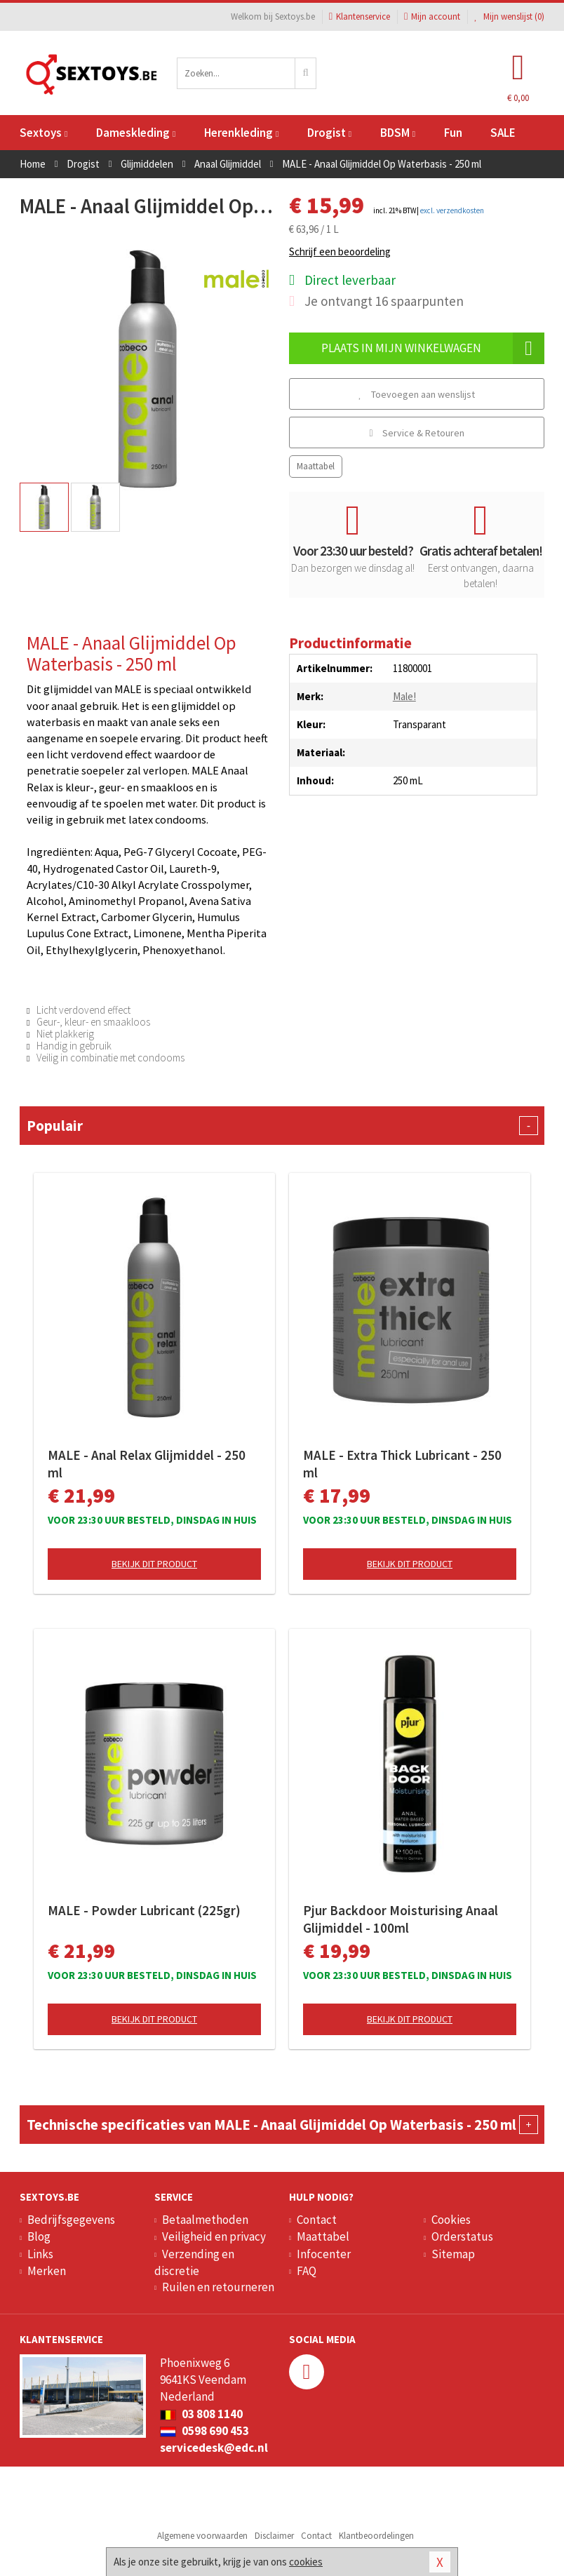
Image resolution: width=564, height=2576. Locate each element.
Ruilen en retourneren (218, 2287)
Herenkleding (241, 132)
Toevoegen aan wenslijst (416, 394)
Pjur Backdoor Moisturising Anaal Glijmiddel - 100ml (400, 1919)
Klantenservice (359, 16)
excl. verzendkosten (452, 210)
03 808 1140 (201, 2414)
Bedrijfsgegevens (71, 2219)
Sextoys (43, 132)
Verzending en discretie (194, 2262)
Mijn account (432, 16)
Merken (46, 2271)
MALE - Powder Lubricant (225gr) (144, 1910)
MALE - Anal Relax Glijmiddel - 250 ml (147, 1464)
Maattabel (316, 466)
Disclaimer (274, 2536)
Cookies (451, 2219)
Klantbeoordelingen (376, 2536)
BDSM (397, 132)
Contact (317, 2219)
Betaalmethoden (205, 2219)
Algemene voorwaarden (202, 2536)
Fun (453, 132)
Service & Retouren (416, 433)
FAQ (306, 2271)
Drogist (329, 132)
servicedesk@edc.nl (214, 2447)
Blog (39, 2236)
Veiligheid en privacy (214, 2236)
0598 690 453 (204, 2431)
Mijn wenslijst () (509, 16)
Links (40, 2254)
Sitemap (453, 2254)
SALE (503, 132)
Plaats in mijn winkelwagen (433, 348)
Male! (404, 696)
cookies (306, 2561)
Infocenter (324, 2254)
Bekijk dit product (154, 1563)
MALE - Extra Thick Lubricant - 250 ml (402, 1464)
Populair (282, 1125)
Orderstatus (462, 2236)
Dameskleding (135, 132)
